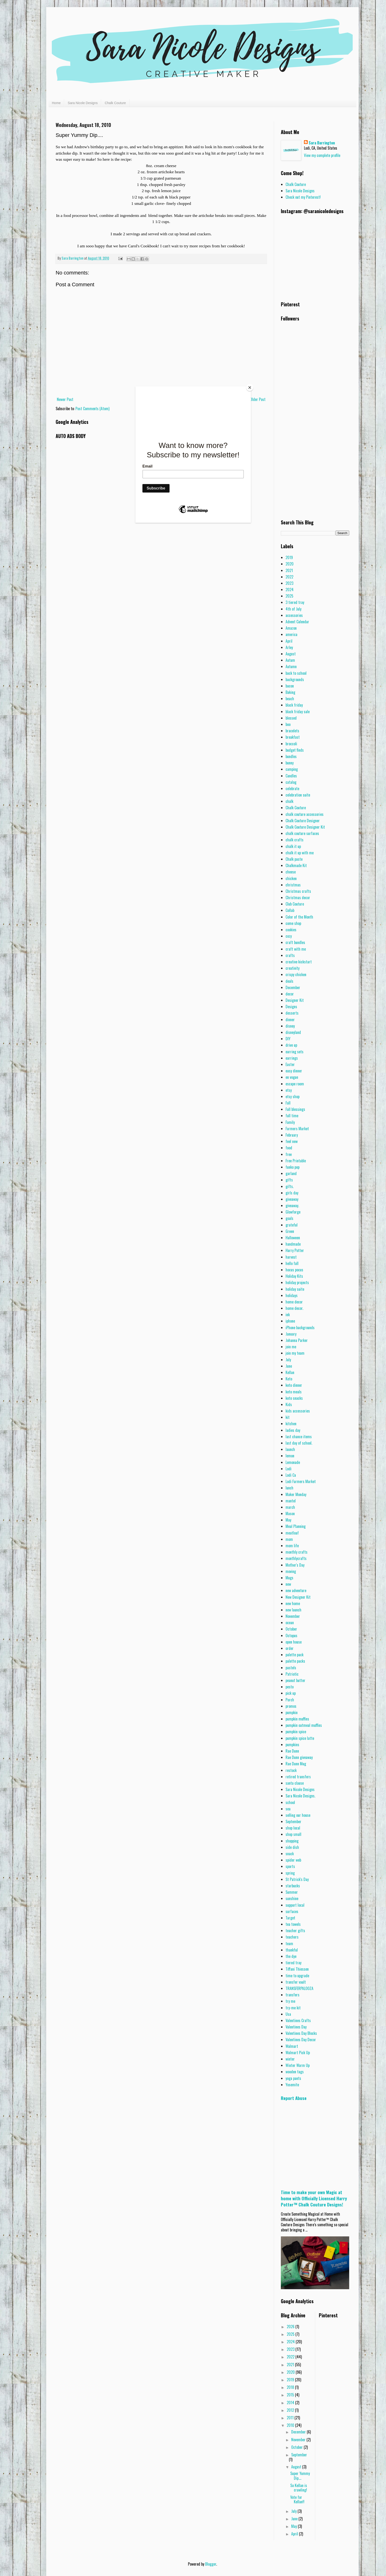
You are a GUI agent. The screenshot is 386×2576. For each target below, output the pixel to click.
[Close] (249, 387)
